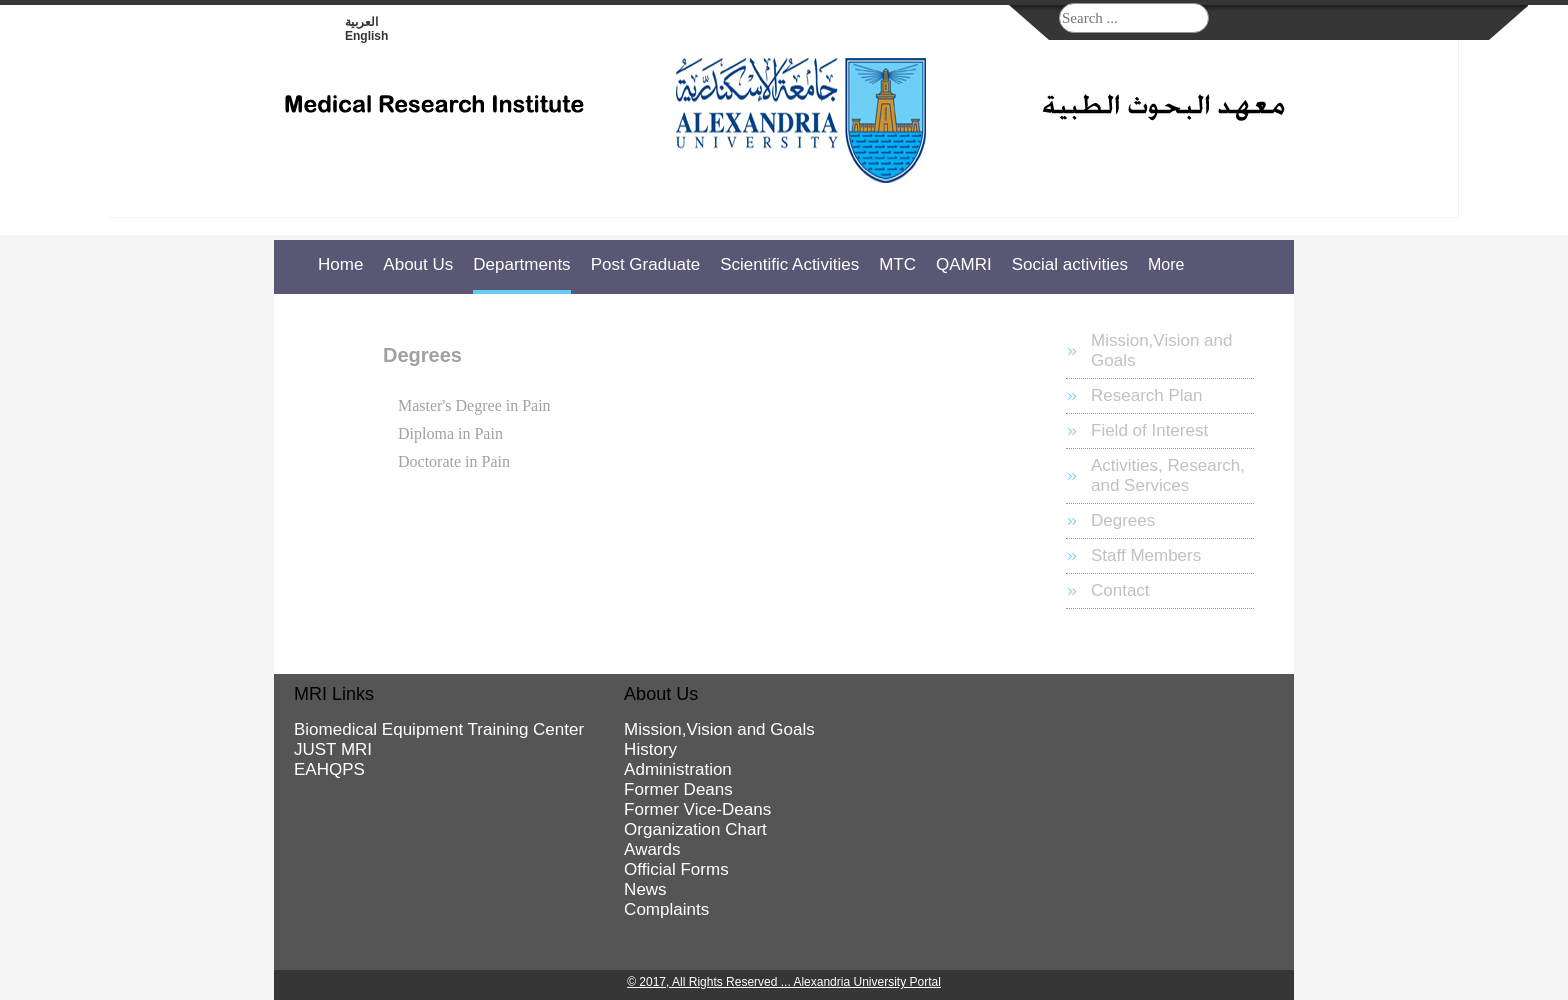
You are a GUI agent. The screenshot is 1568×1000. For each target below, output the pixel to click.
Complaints (666, 909)
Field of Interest (1149, 430)
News (645, 889)
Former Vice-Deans (697, 809)
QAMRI (964, 264)
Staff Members (1146, 555)
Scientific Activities (789, 264)
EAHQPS (329, 769)
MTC (897, 264)
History (650, 749)
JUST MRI (333, 749)
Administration (678, 769)
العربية (361, 22)
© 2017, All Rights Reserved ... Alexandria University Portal (784, 982)
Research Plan (1147, 395)
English (366, 36)
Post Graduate (646, 264)
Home (340, 264)
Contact (1120, 590)
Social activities (1070, 264)
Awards (652, 849)
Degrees (1123, 520)
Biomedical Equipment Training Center (439, 729)
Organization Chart (695, 829)
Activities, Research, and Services (1168, 475)
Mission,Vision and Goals (1161, 350)
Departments (521, 264)
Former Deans (678, 789)
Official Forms (676, 869)
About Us (418, 264)
